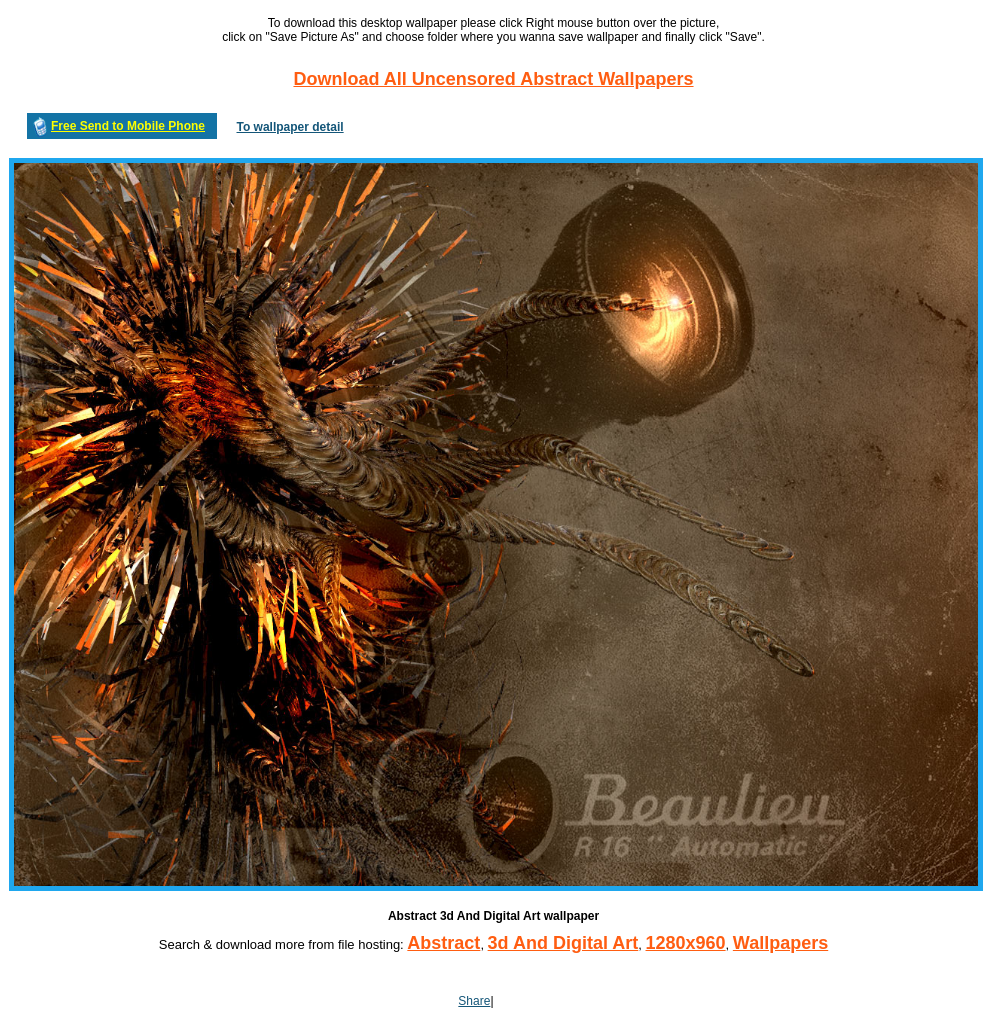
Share (474, 1001)
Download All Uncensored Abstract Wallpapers (493, 79)
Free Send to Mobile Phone (128, 126)
